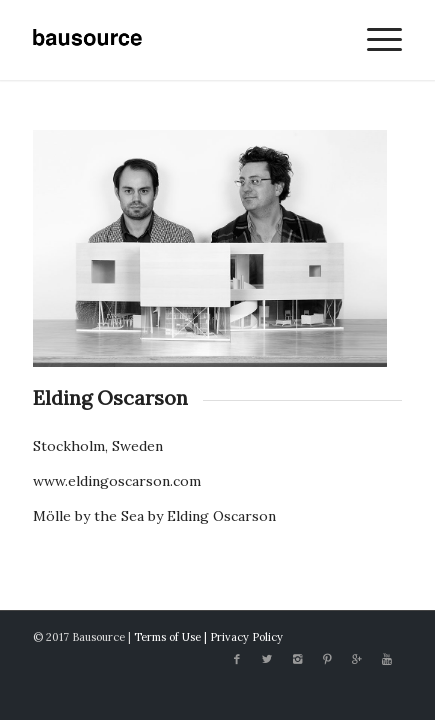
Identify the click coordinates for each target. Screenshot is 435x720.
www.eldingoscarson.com (117, 481)
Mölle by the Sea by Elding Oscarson (154, 516)
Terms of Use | (172, 637)
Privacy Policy (246, 637)
